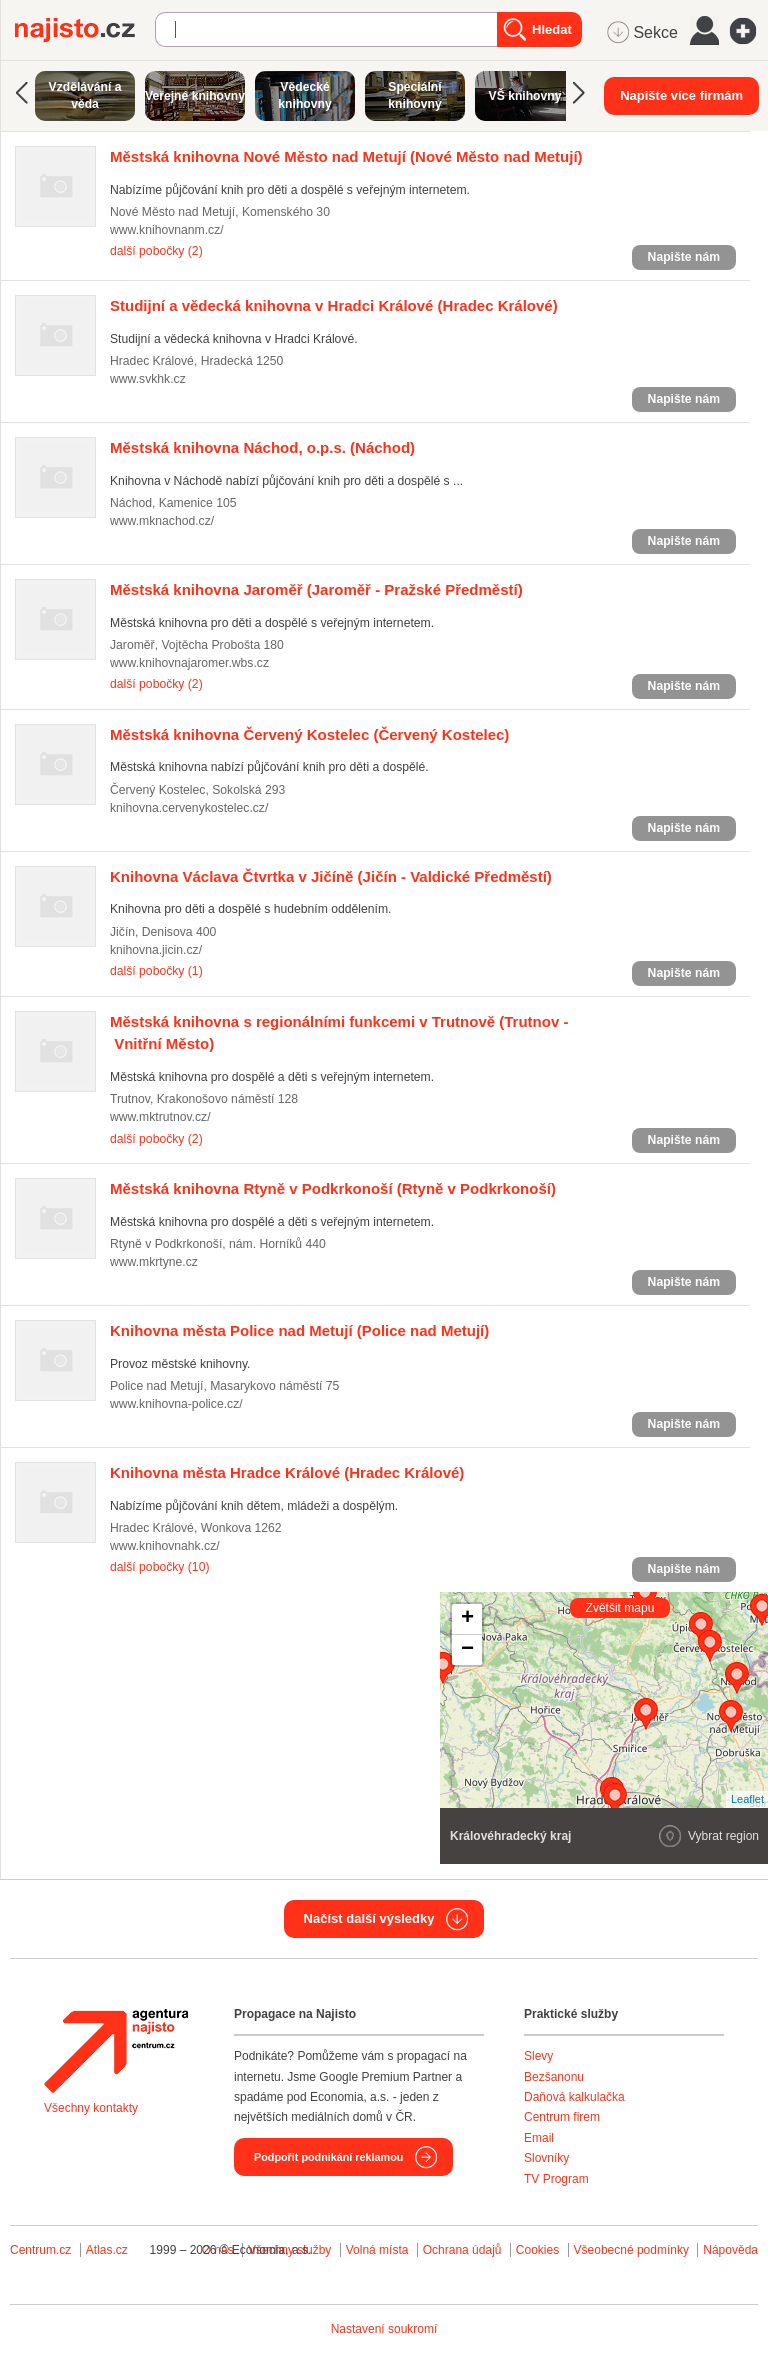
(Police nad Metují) (299, 1330)
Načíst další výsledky (369, 1918)
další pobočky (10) (159, 1567)
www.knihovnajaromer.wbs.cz (189, 663)
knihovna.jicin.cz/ (156, 950)
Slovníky (546, 2158)
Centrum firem (562, 2117)
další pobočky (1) (156, 971)
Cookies (537, 2250)
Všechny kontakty (91, 2108)
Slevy (538, 2056)
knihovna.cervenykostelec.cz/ (189, 808)
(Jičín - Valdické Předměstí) (331, 876)
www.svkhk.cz (148, 379)
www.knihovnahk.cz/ (165, 1546)
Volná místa (377, 2250)
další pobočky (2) (156, 251)
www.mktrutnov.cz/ (160, 1117)
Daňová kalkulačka (574, 2097)
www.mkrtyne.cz (154, 1262)
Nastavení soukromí (384, 2329)
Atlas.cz (107, 2250)
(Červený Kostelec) (309, 734)
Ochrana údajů (462, 2250)
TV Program (556, 2179)
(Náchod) (262, 447)
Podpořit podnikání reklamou (328, 2157)
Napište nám (684, 257)
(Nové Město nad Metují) (346, 156)
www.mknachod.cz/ (162, 521)
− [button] (467, 1650)
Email (539, 2138)
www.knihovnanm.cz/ (167, 230)
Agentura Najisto (116, 2051)
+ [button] (467, 1619)
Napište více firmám (681, 95)
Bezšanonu (554, 2077)
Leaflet (747, 1799)
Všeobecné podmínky (631, 2250)
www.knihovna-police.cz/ (176, 1404)
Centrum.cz (40, 2250)
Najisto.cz (85, 30)
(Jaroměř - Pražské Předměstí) (316, 589)
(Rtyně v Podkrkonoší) (333, 1188)
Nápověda (730, 2250)
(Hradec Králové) (334, 305)
